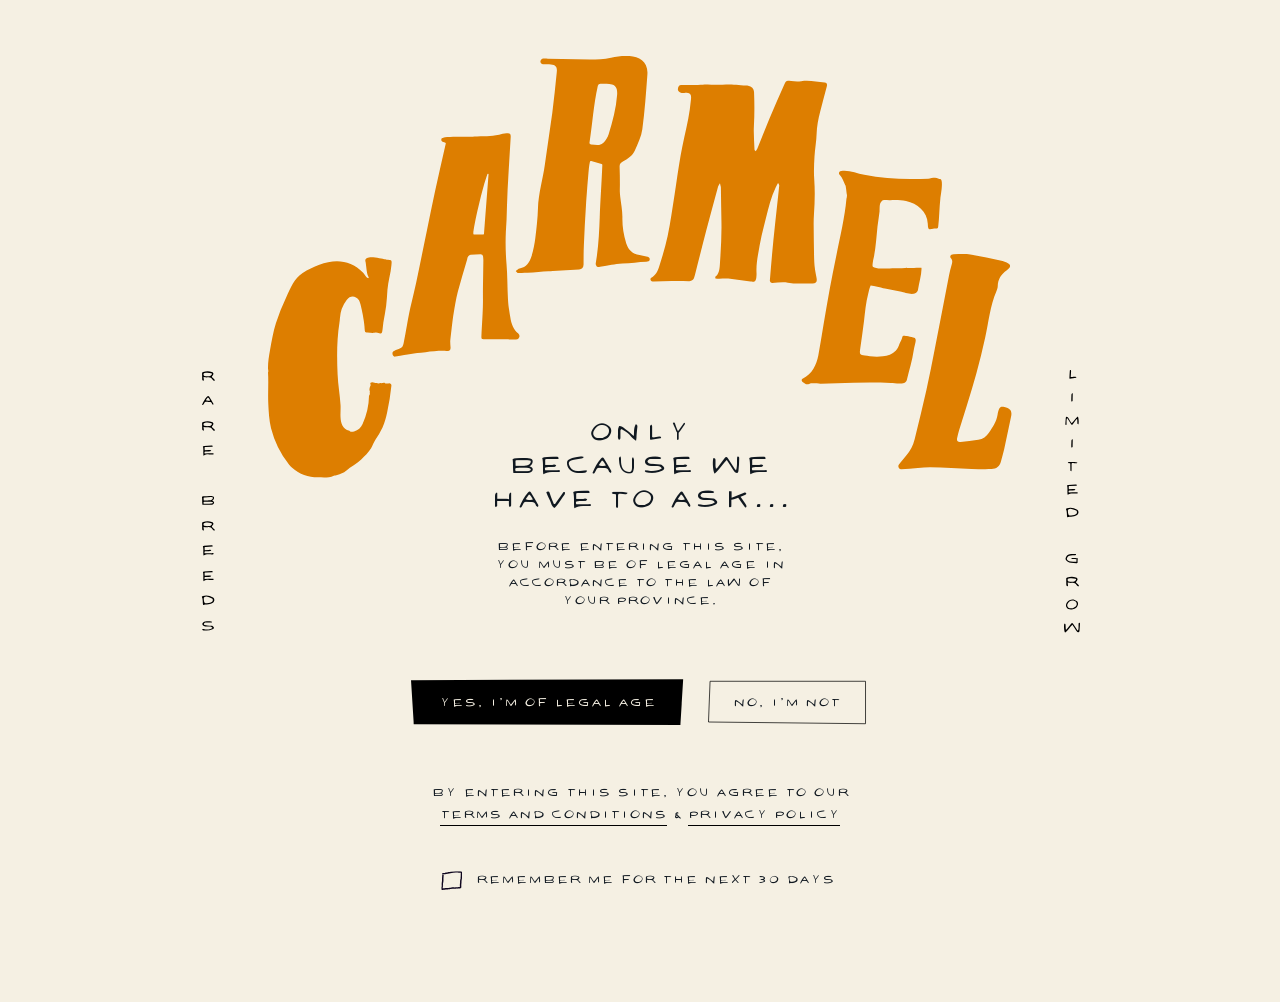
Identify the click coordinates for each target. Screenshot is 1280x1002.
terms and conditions (553, 814)
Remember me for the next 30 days (655, 879)
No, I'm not (786, 702)
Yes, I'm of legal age (547, 702)
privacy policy (764, 814)
